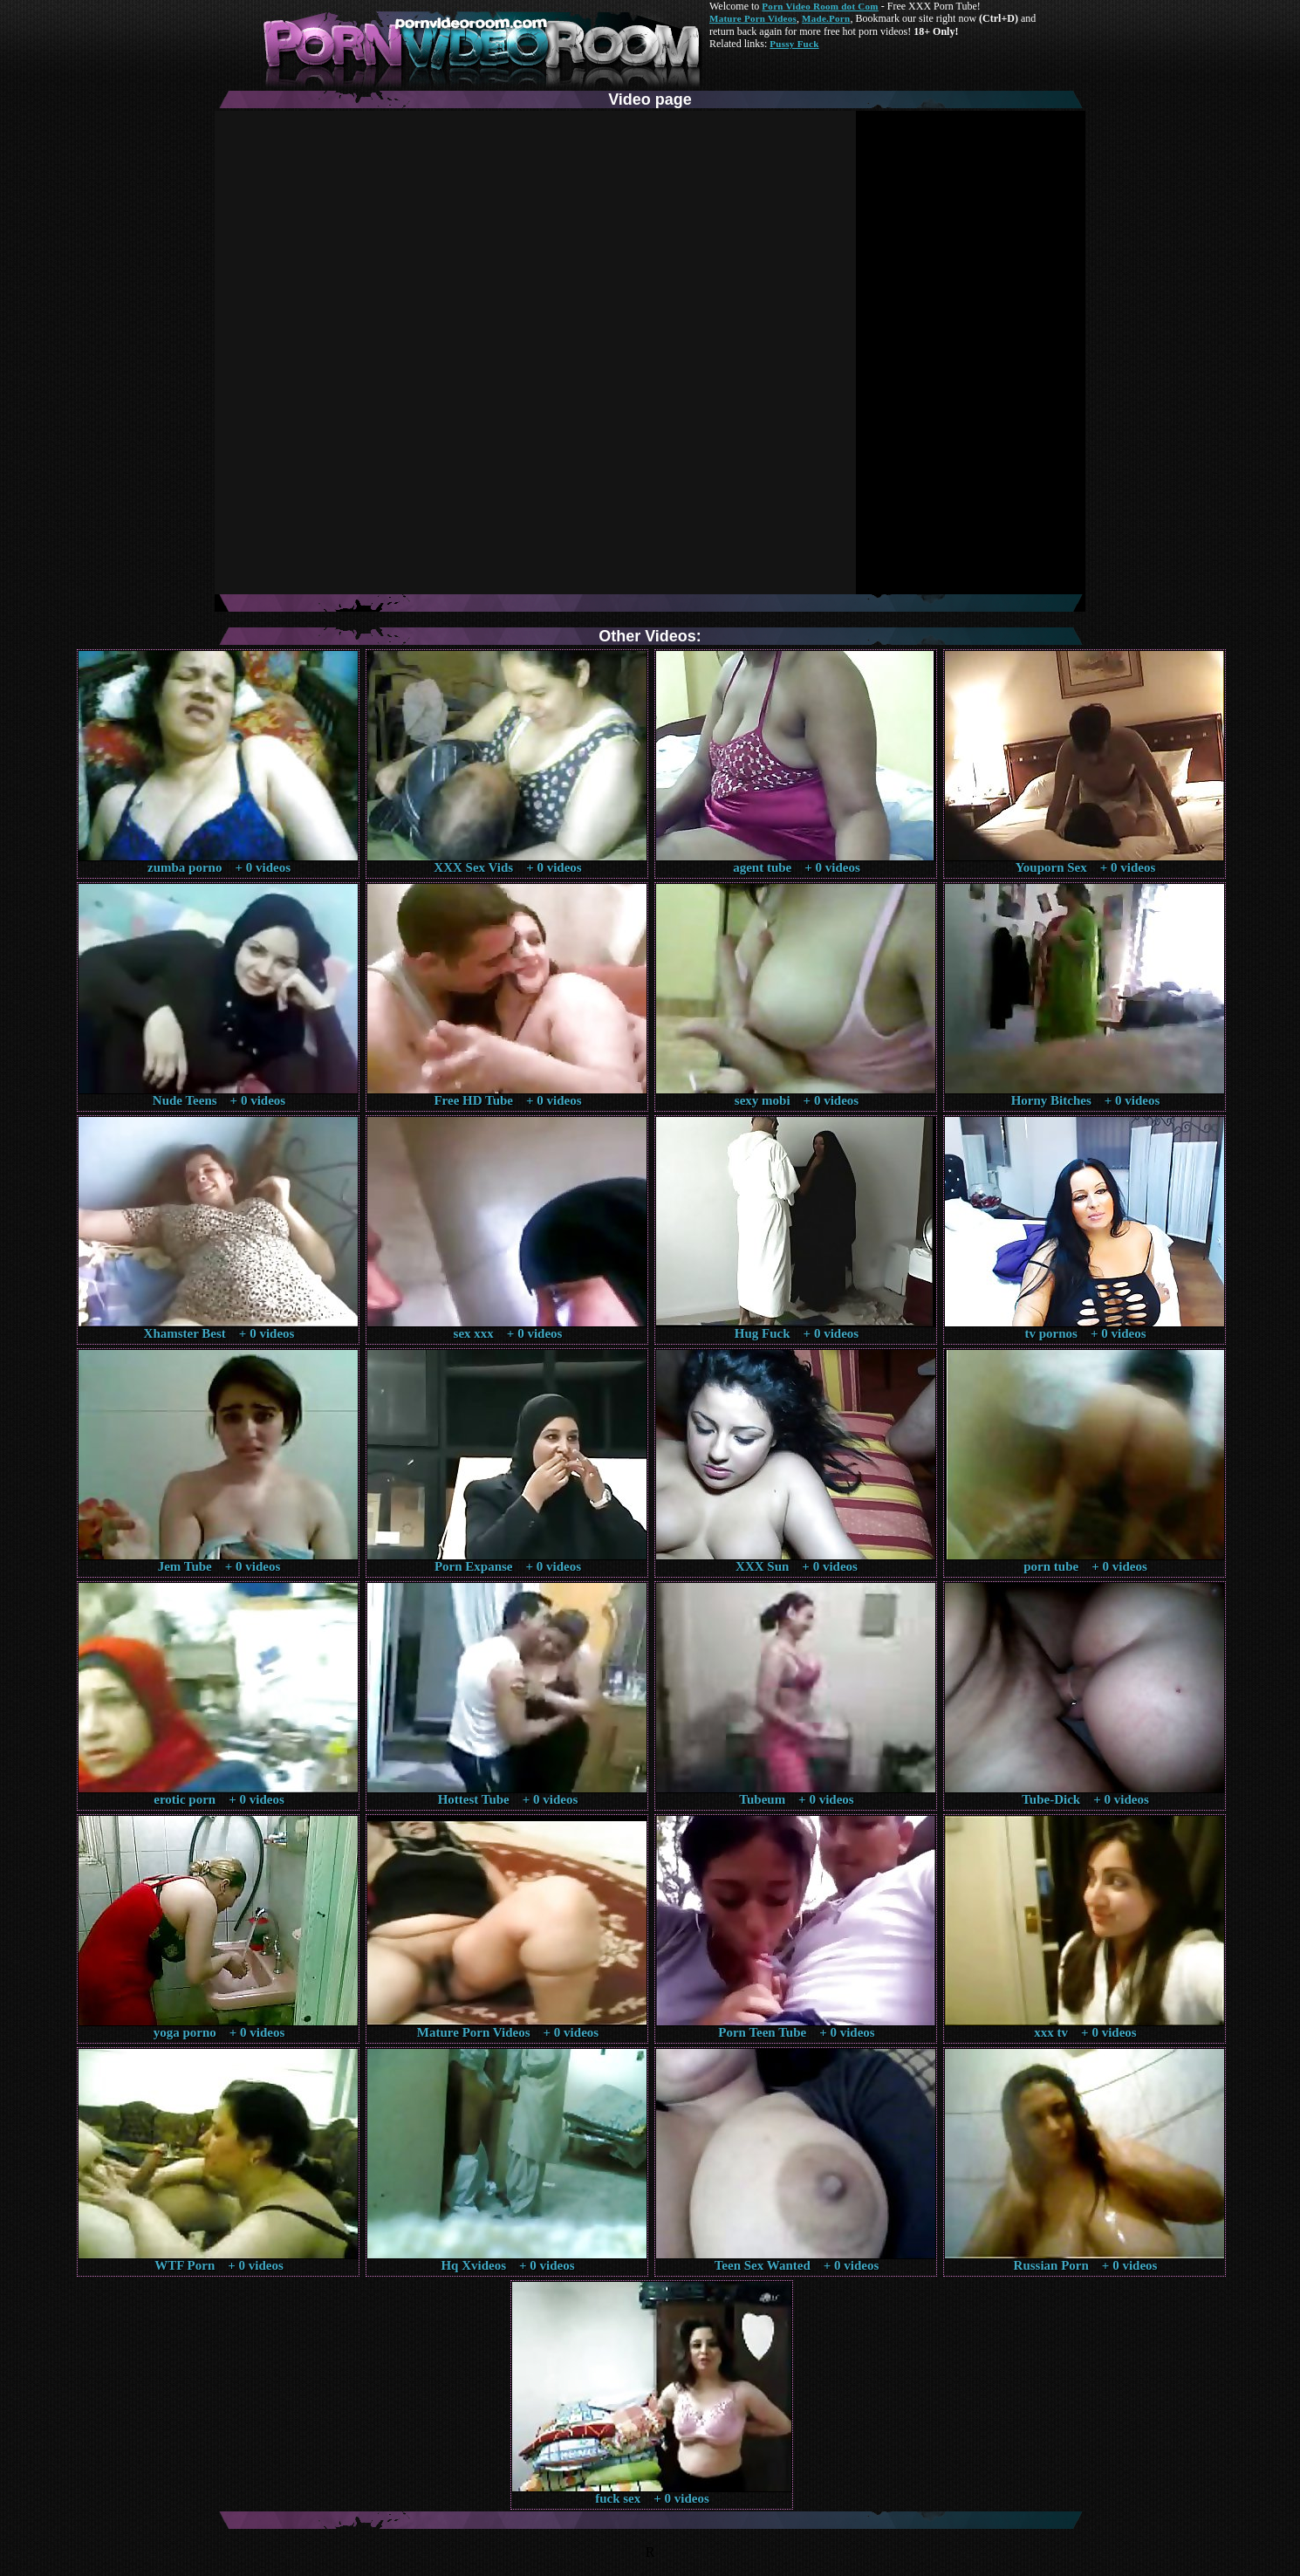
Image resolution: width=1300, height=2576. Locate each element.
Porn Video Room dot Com (820, 6)
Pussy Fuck (794, 43)
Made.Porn (826, 18)
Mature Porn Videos (753, 18)
